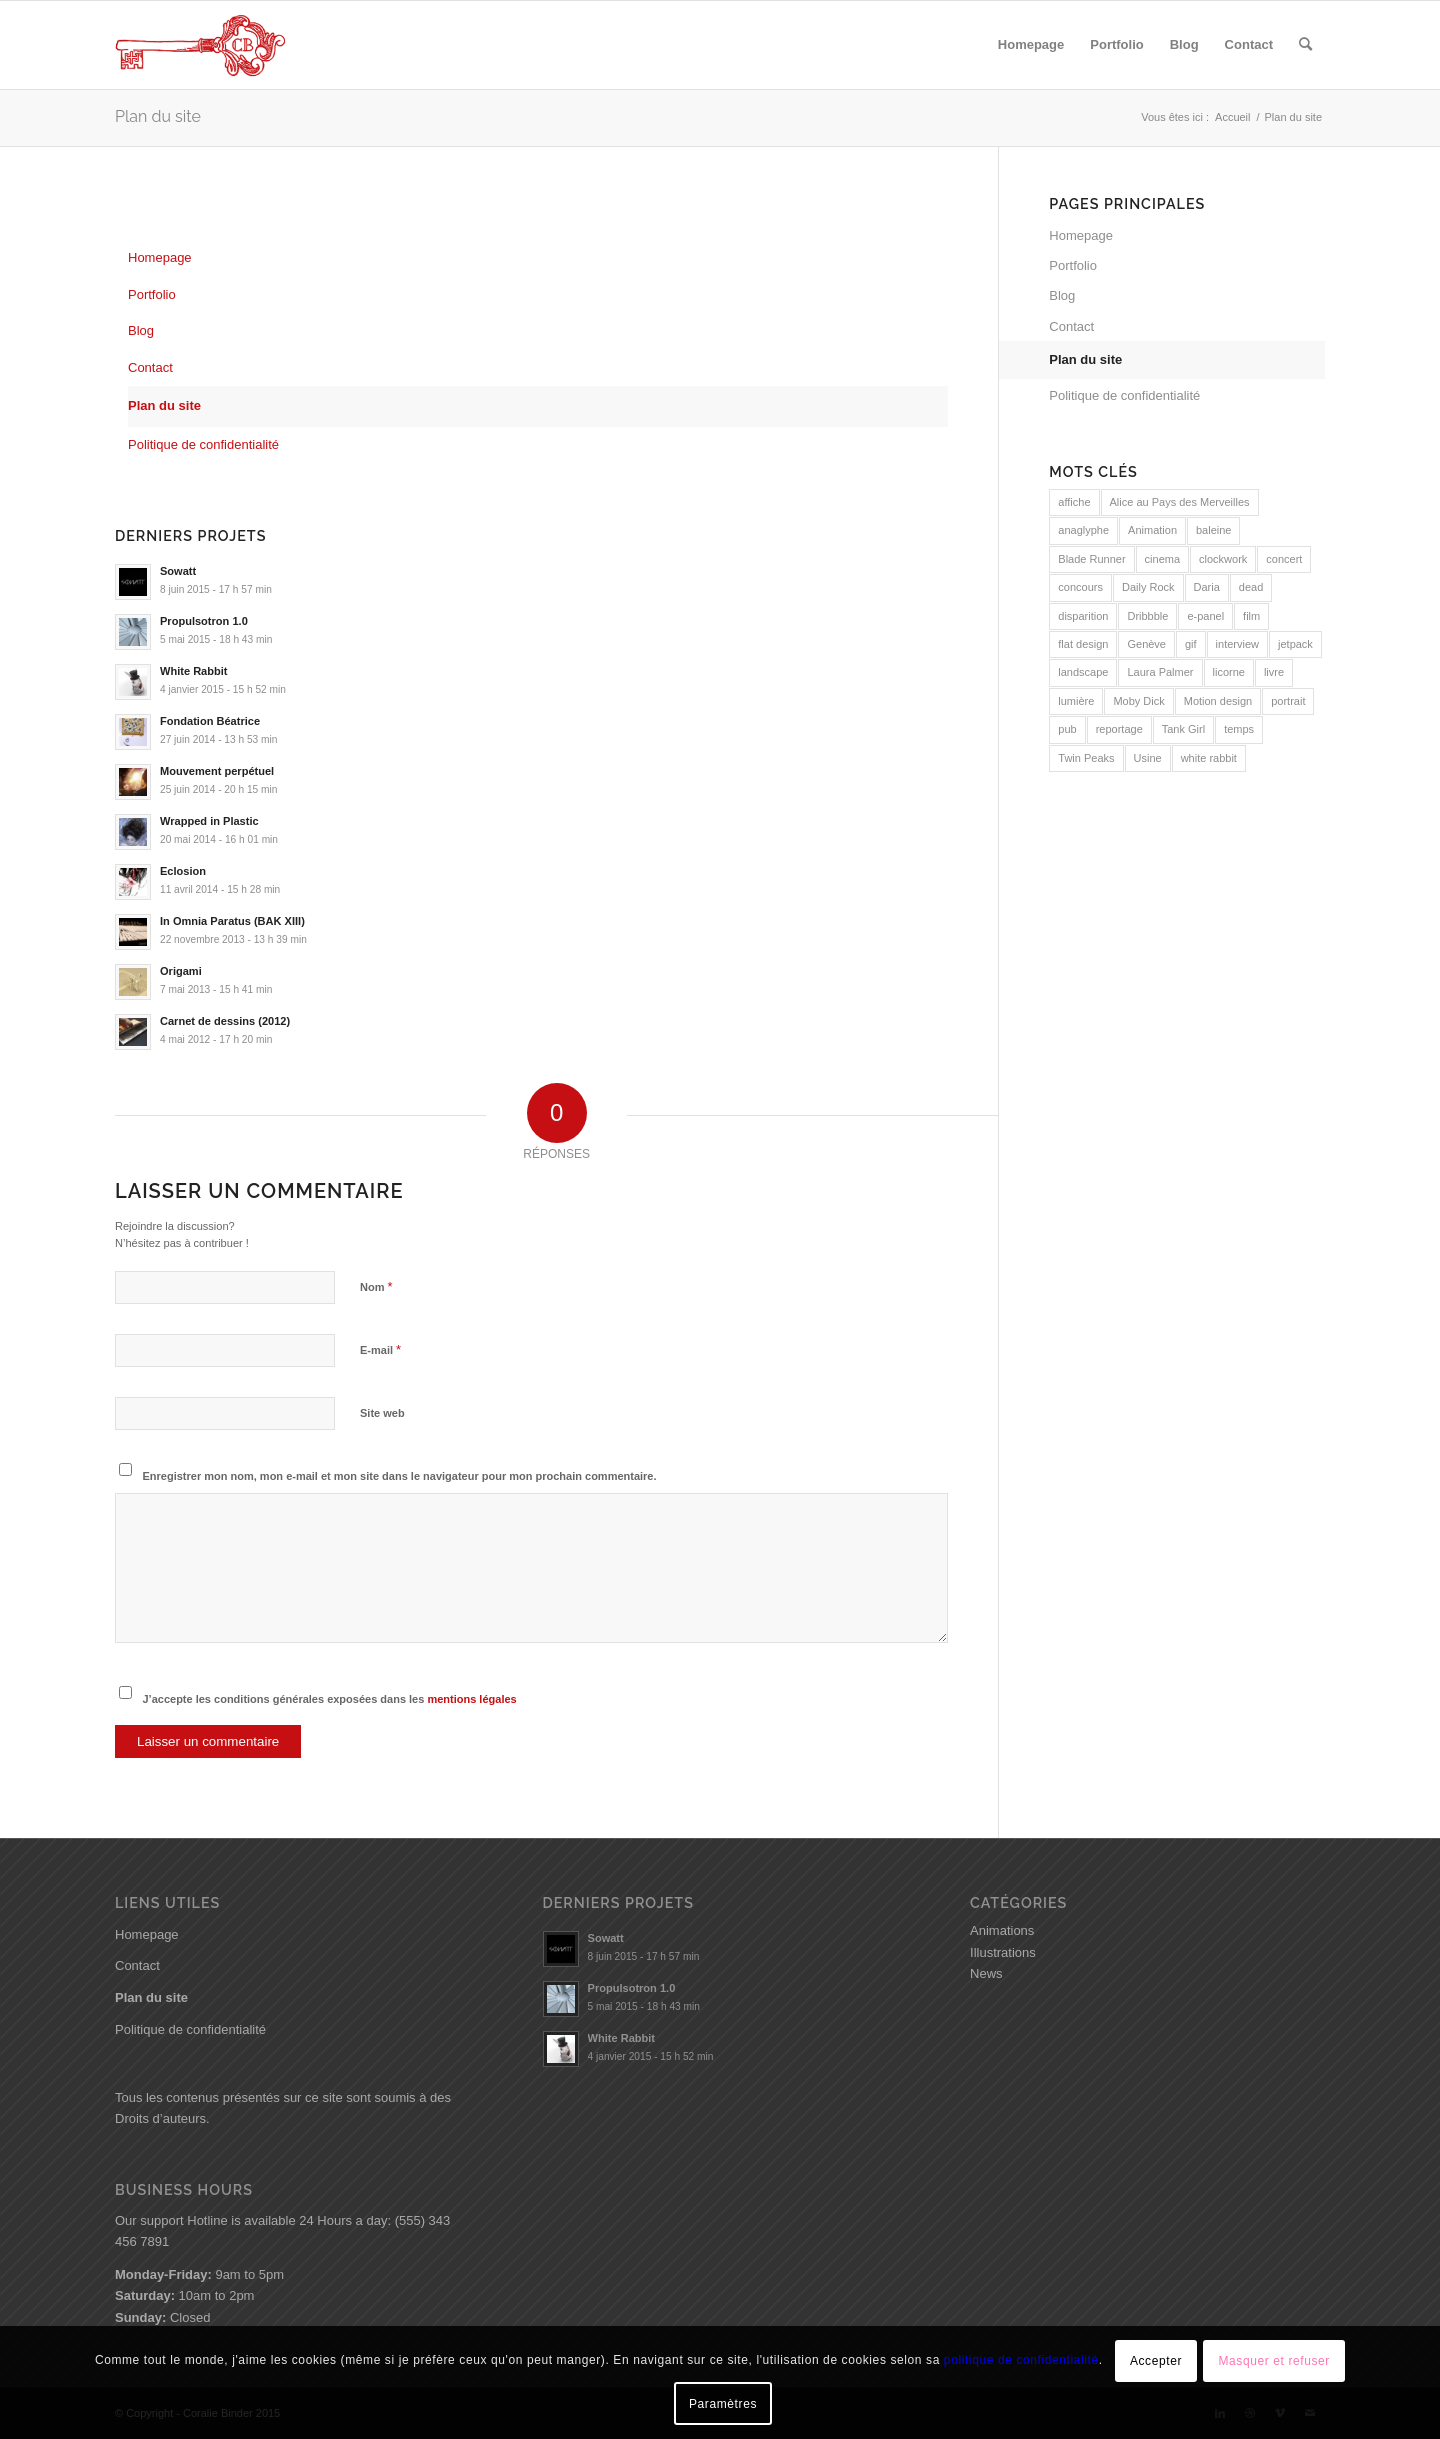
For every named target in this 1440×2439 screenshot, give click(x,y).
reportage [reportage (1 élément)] (1119, 729)
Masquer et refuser (1274, 2361)
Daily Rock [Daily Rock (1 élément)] (1148, 587)
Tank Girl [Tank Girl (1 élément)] (1183, 729)
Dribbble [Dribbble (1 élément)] (1147, 616)
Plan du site (158, 116)
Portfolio (152, 294)
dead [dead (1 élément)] (1251, 587)
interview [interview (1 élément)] (1237, 644)
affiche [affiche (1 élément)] (1074, 502)
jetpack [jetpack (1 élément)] (1295, 644)
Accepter (1156, 2361)
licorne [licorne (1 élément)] (1229, 672)
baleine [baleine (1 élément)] (1213, 530)
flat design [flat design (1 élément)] (1083, 644)
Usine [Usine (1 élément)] (1148, 758)
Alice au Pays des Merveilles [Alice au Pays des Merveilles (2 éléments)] (1180, 502)
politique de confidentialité (1021, 2360)
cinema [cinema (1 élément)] (1162, 559)
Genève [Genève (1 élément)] (1146, 644)
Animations (1002, 1930)
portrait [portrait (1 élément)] (1288, 701)
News (986, 1973)
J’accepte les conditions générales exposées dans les (330, 1699)
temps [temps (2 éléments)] (1239, 729)
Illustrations (1003, 1952)
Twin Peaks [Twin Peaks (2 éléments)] (1086, 758)
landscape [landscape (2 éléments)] (1083, 672)
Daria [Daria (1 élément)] (1207, 587)
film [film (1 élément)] (1251, 616)
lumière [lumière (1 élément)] (1076, 701)
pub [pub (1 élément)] (1067, 729)
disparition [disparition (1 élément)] (1083, 616)
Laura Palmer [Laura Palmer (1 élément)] (1160, 672)
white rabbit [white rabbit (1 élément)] (1209, 758)
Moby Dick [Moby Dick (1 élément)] (1138, 701)
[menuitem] (1031, 45)
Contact (150, 367)
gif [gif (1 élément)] (1191, 644)
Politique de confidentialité (203, 444)
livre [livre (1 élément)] (1274, 672)
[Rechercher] (1305, 45)
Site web (382, 1413)
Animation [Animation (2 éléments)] (1152, 530)
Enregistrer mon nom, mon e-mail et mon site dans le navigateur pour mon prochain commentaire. (400, 1476)
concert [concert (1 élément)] (1284, 559)
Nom (376, 1286)
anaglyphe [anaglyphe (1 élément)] (1083, 530)
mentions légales (471, 1699)
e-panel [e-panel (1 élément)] (1205, 616)
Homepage (160, 257)
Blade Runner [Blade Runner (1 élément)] (1091, 559)
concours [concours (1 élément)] (1080, 587)
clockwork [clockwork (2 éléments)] (1223, 559)
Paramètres (723, 2404)
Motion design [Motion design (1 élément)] (1218, 701)
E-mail (380, 1349)
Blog (141, 330)
